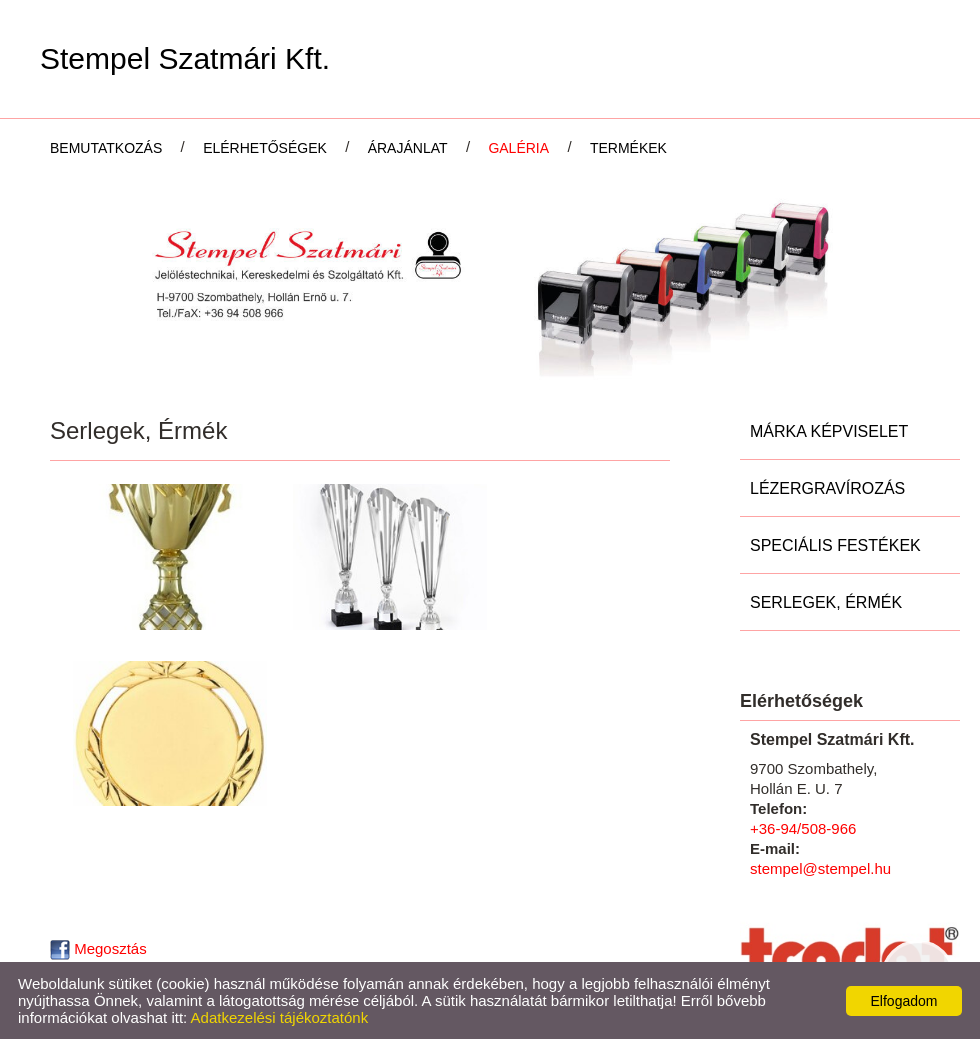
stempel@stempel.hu (820, 868)
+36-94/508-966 (803, 828)
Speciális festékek (835, 545)
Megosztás (98, 948)
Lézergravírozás (827, 488)
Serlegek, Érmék (826, 602)
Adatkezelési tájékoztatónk (280, 1017)
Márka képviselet (829, 431)
